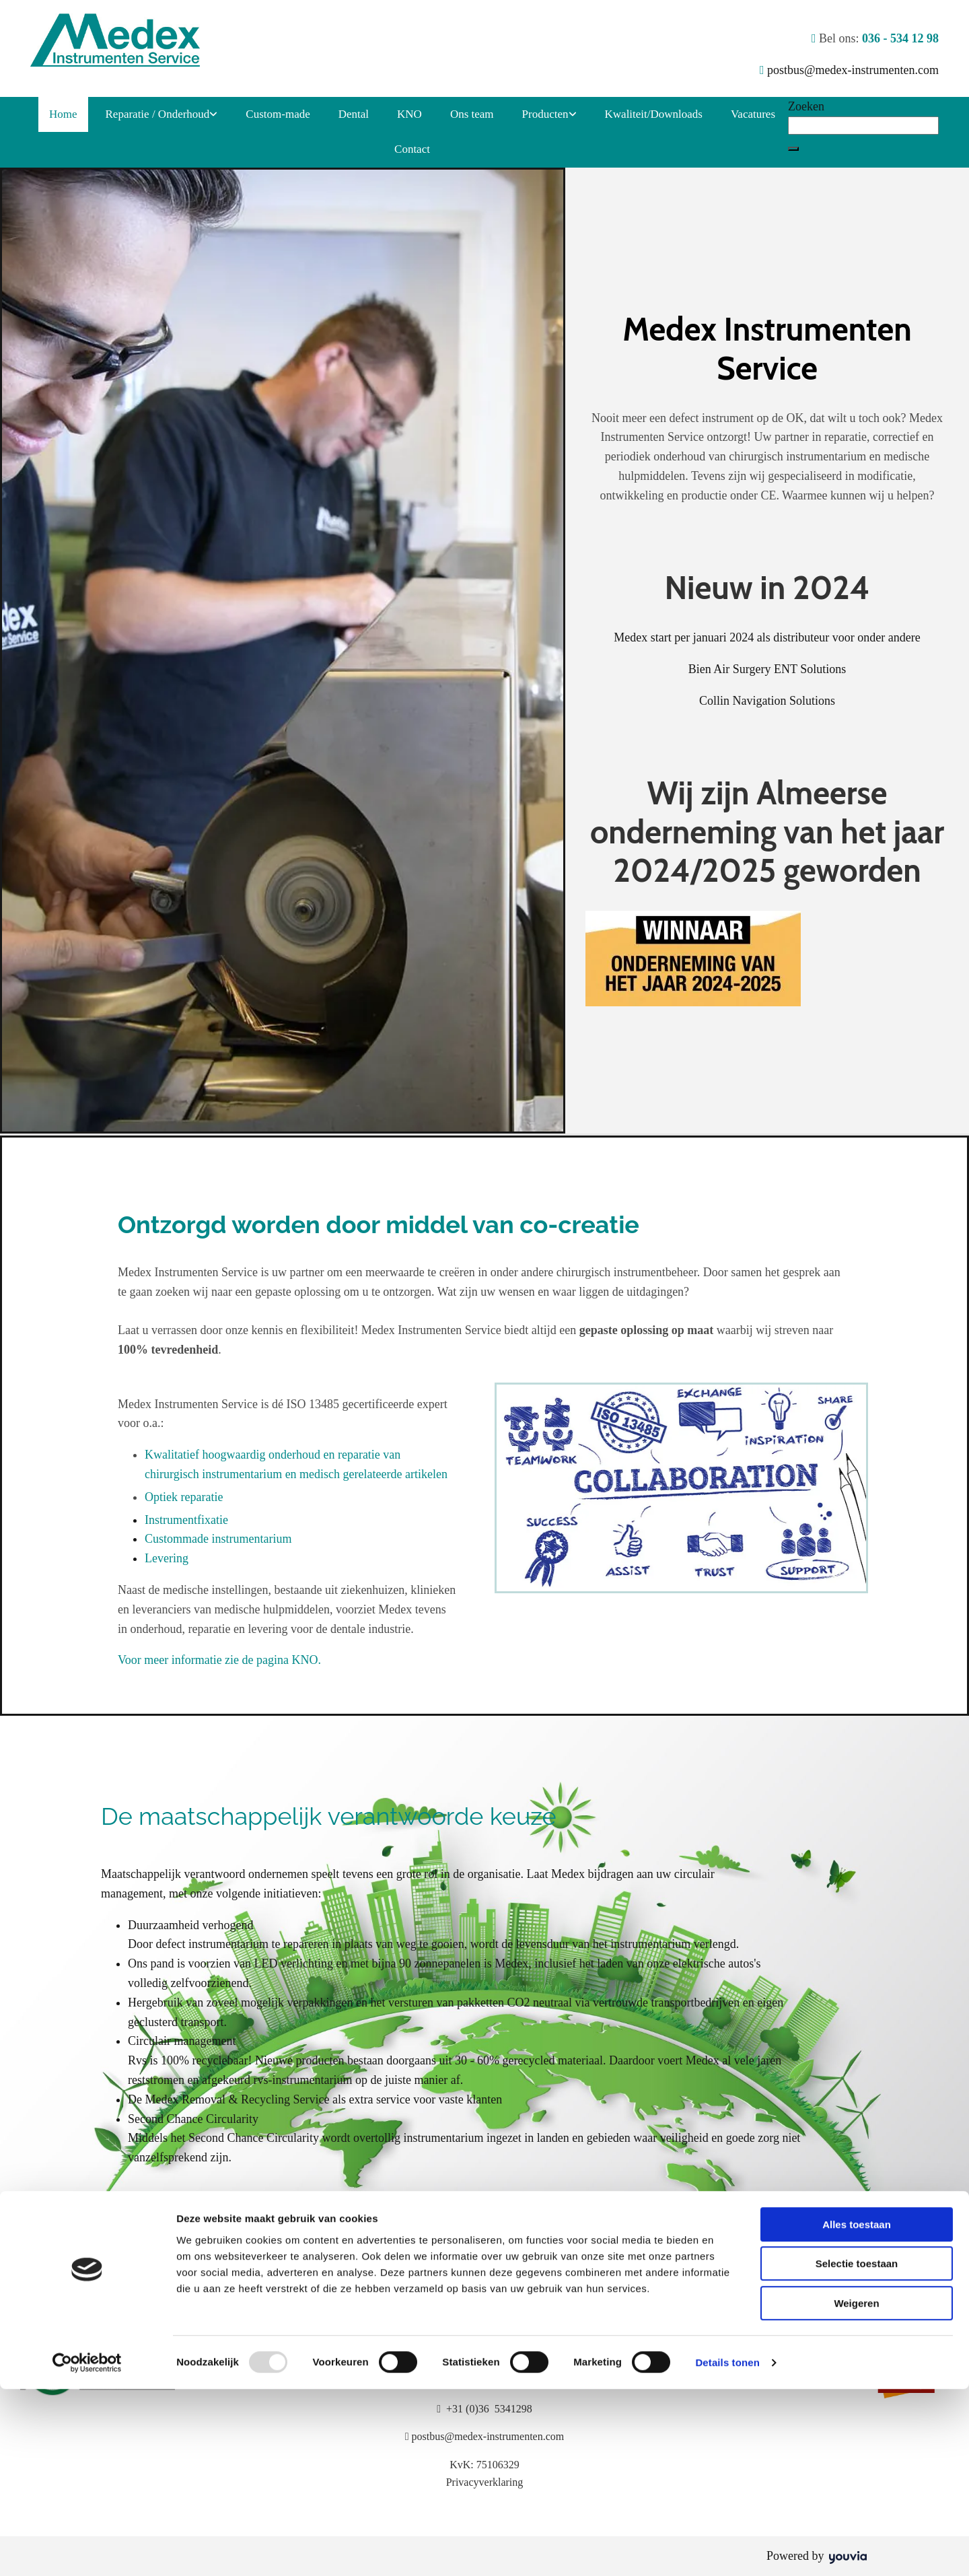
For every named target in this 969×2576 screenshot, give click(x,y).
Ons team (472, 114)
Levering (166, 1558)
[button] (793, 149)
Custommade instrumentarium (218, 1538)
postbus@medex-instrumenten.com (853, 70)
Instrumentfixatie (186, 1520)
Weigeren (856, 2490)
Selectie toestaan (857, 2451)
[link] (162, 115)
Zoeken (806, 106)
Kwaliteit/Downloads (654, 114)
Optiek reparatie (184, 1497)
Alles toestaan (856, 2411)
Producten (545, 114)
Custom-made (278, 114)
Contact (412, 149)
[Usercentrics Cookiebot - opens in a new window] (87, 2550)
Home (63, 114)
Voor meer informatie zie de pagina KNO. (219, 1660)
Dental (353, 114)
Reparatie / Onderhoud (158, 114)
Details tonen (727, 2549)
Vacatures (753, 114)
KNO (409, 114)
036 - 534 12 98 (900, 38)
